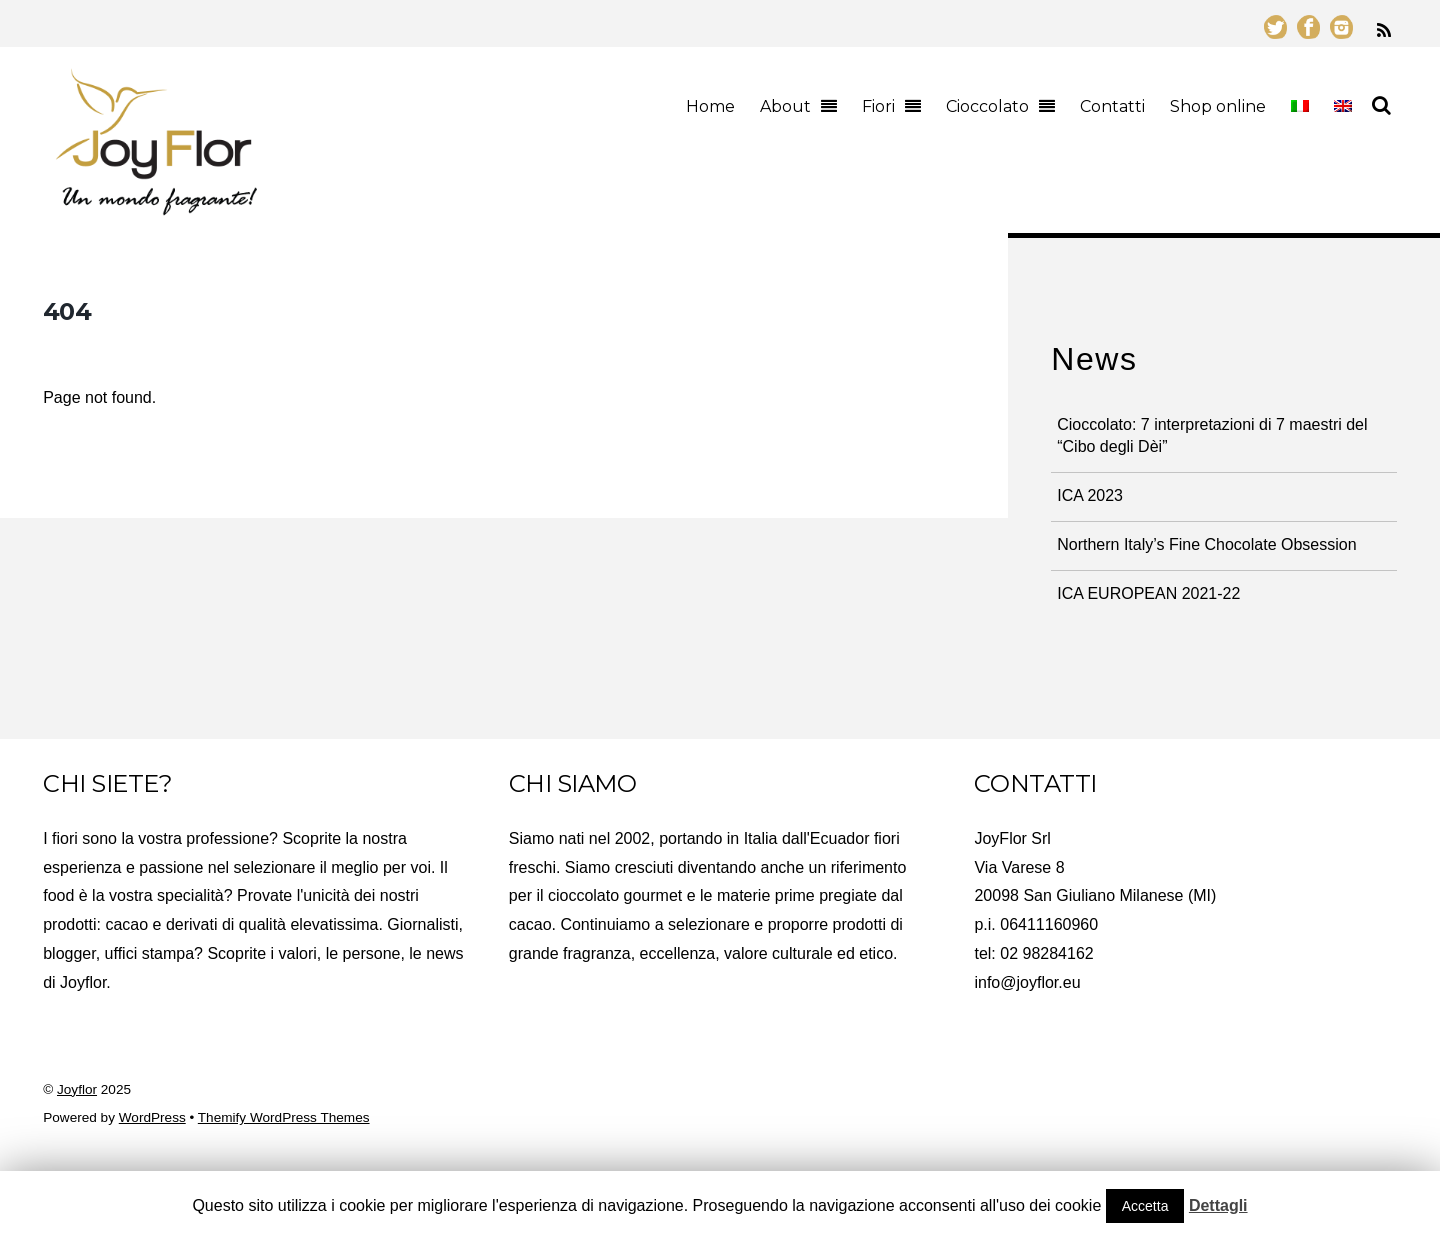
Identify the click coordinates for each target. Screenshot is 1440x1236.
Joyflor (77, 1089)
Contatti (1112, 106)
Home (710, 106)
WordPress (152, 1117)
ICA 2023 (1090, 495)
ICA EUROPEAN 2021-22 (1148, 593)
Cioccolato (987, 106)
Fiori (878, 106)
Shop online (1218, 106)
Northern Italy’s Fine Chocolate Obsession (1206, 544)
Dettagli (1218, 1205)
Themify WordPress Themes (284, 1117)
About (785, 106)
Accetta (1145, 1206)
